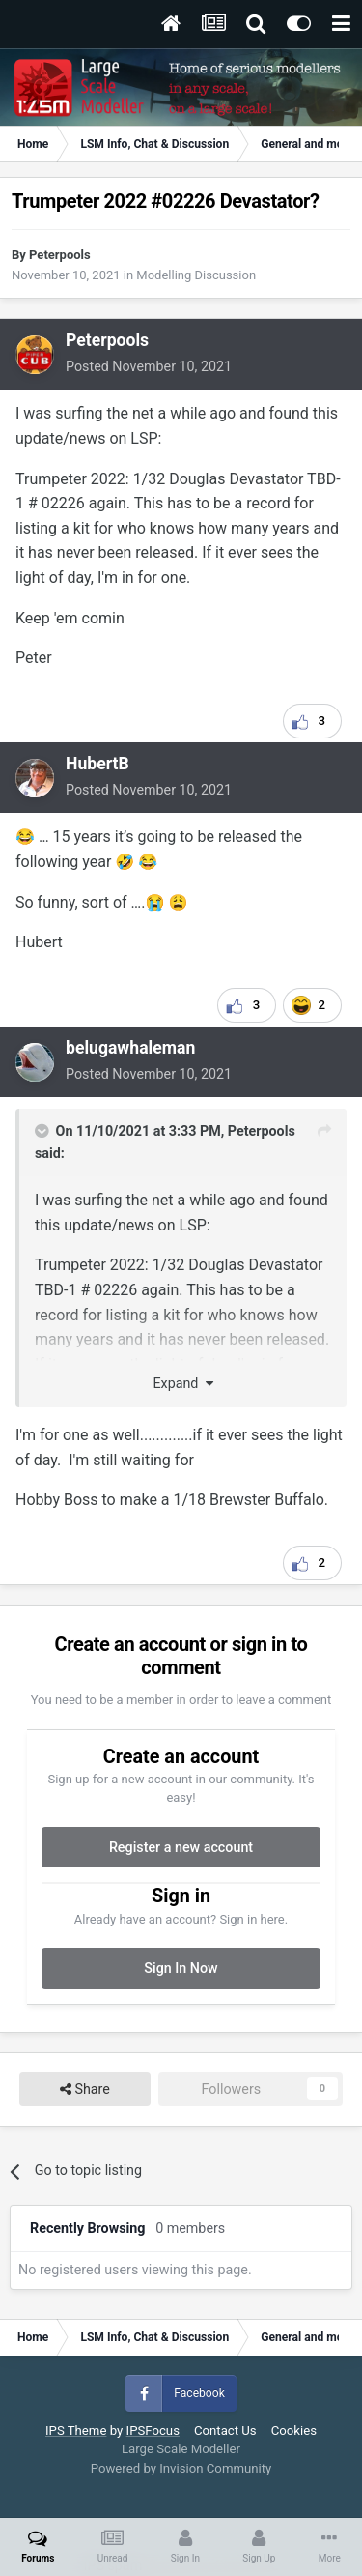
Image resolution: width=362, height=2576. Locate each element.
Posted (149, 366)
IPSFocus (153, 2430)
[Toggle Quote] (43, 1131)
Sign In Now (180, 1968)
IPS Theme (75, 2430)
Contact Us (225, 2430)
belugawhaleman (130, 1047)
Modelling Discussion (196, 275)
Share (85, 2089)
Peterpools (60, 254)
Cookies (294, 2430)
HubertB (97, 763)
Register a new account (181, 1847)
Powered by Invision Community (181, 2468)
